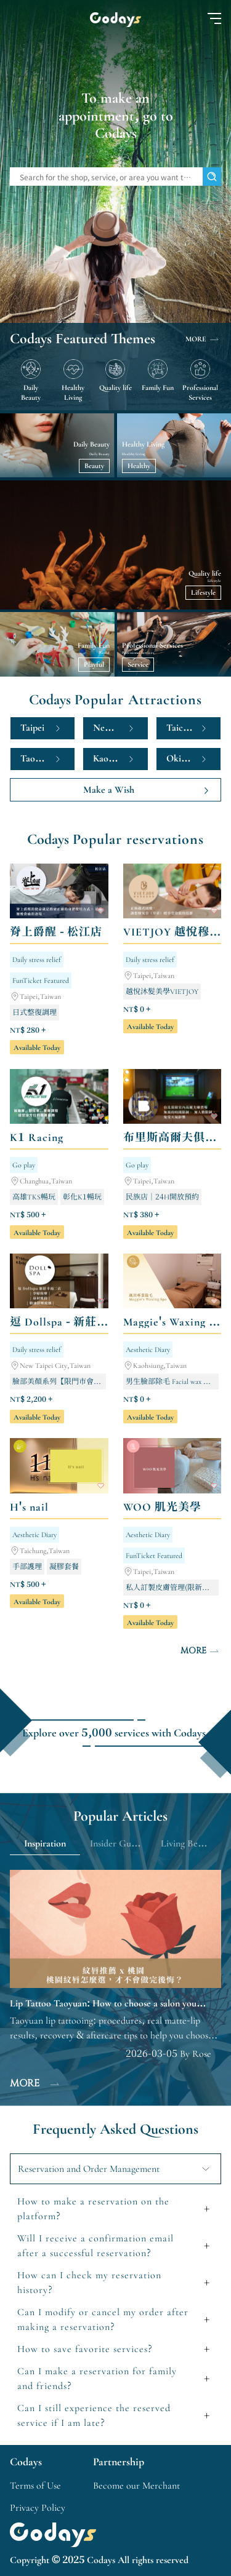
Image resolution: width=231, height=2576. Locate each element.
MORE (203, 339)
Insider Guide (116, 1843)
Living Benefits (190, 1843)
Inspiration (45, 1843)
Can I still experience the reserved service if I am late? (94, 2415)
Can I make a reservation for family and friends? (97, 2378)
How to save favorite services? (85, 2349)
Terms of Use (35, 2485)
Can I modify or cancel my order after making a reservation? (102, 2319)
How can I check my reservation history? (89, 2282)
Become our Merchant (136, 2485)
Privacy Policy (37, 2508)
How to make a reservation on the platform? (93, 2208)
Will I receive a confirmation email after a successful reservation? (95, 2245)
